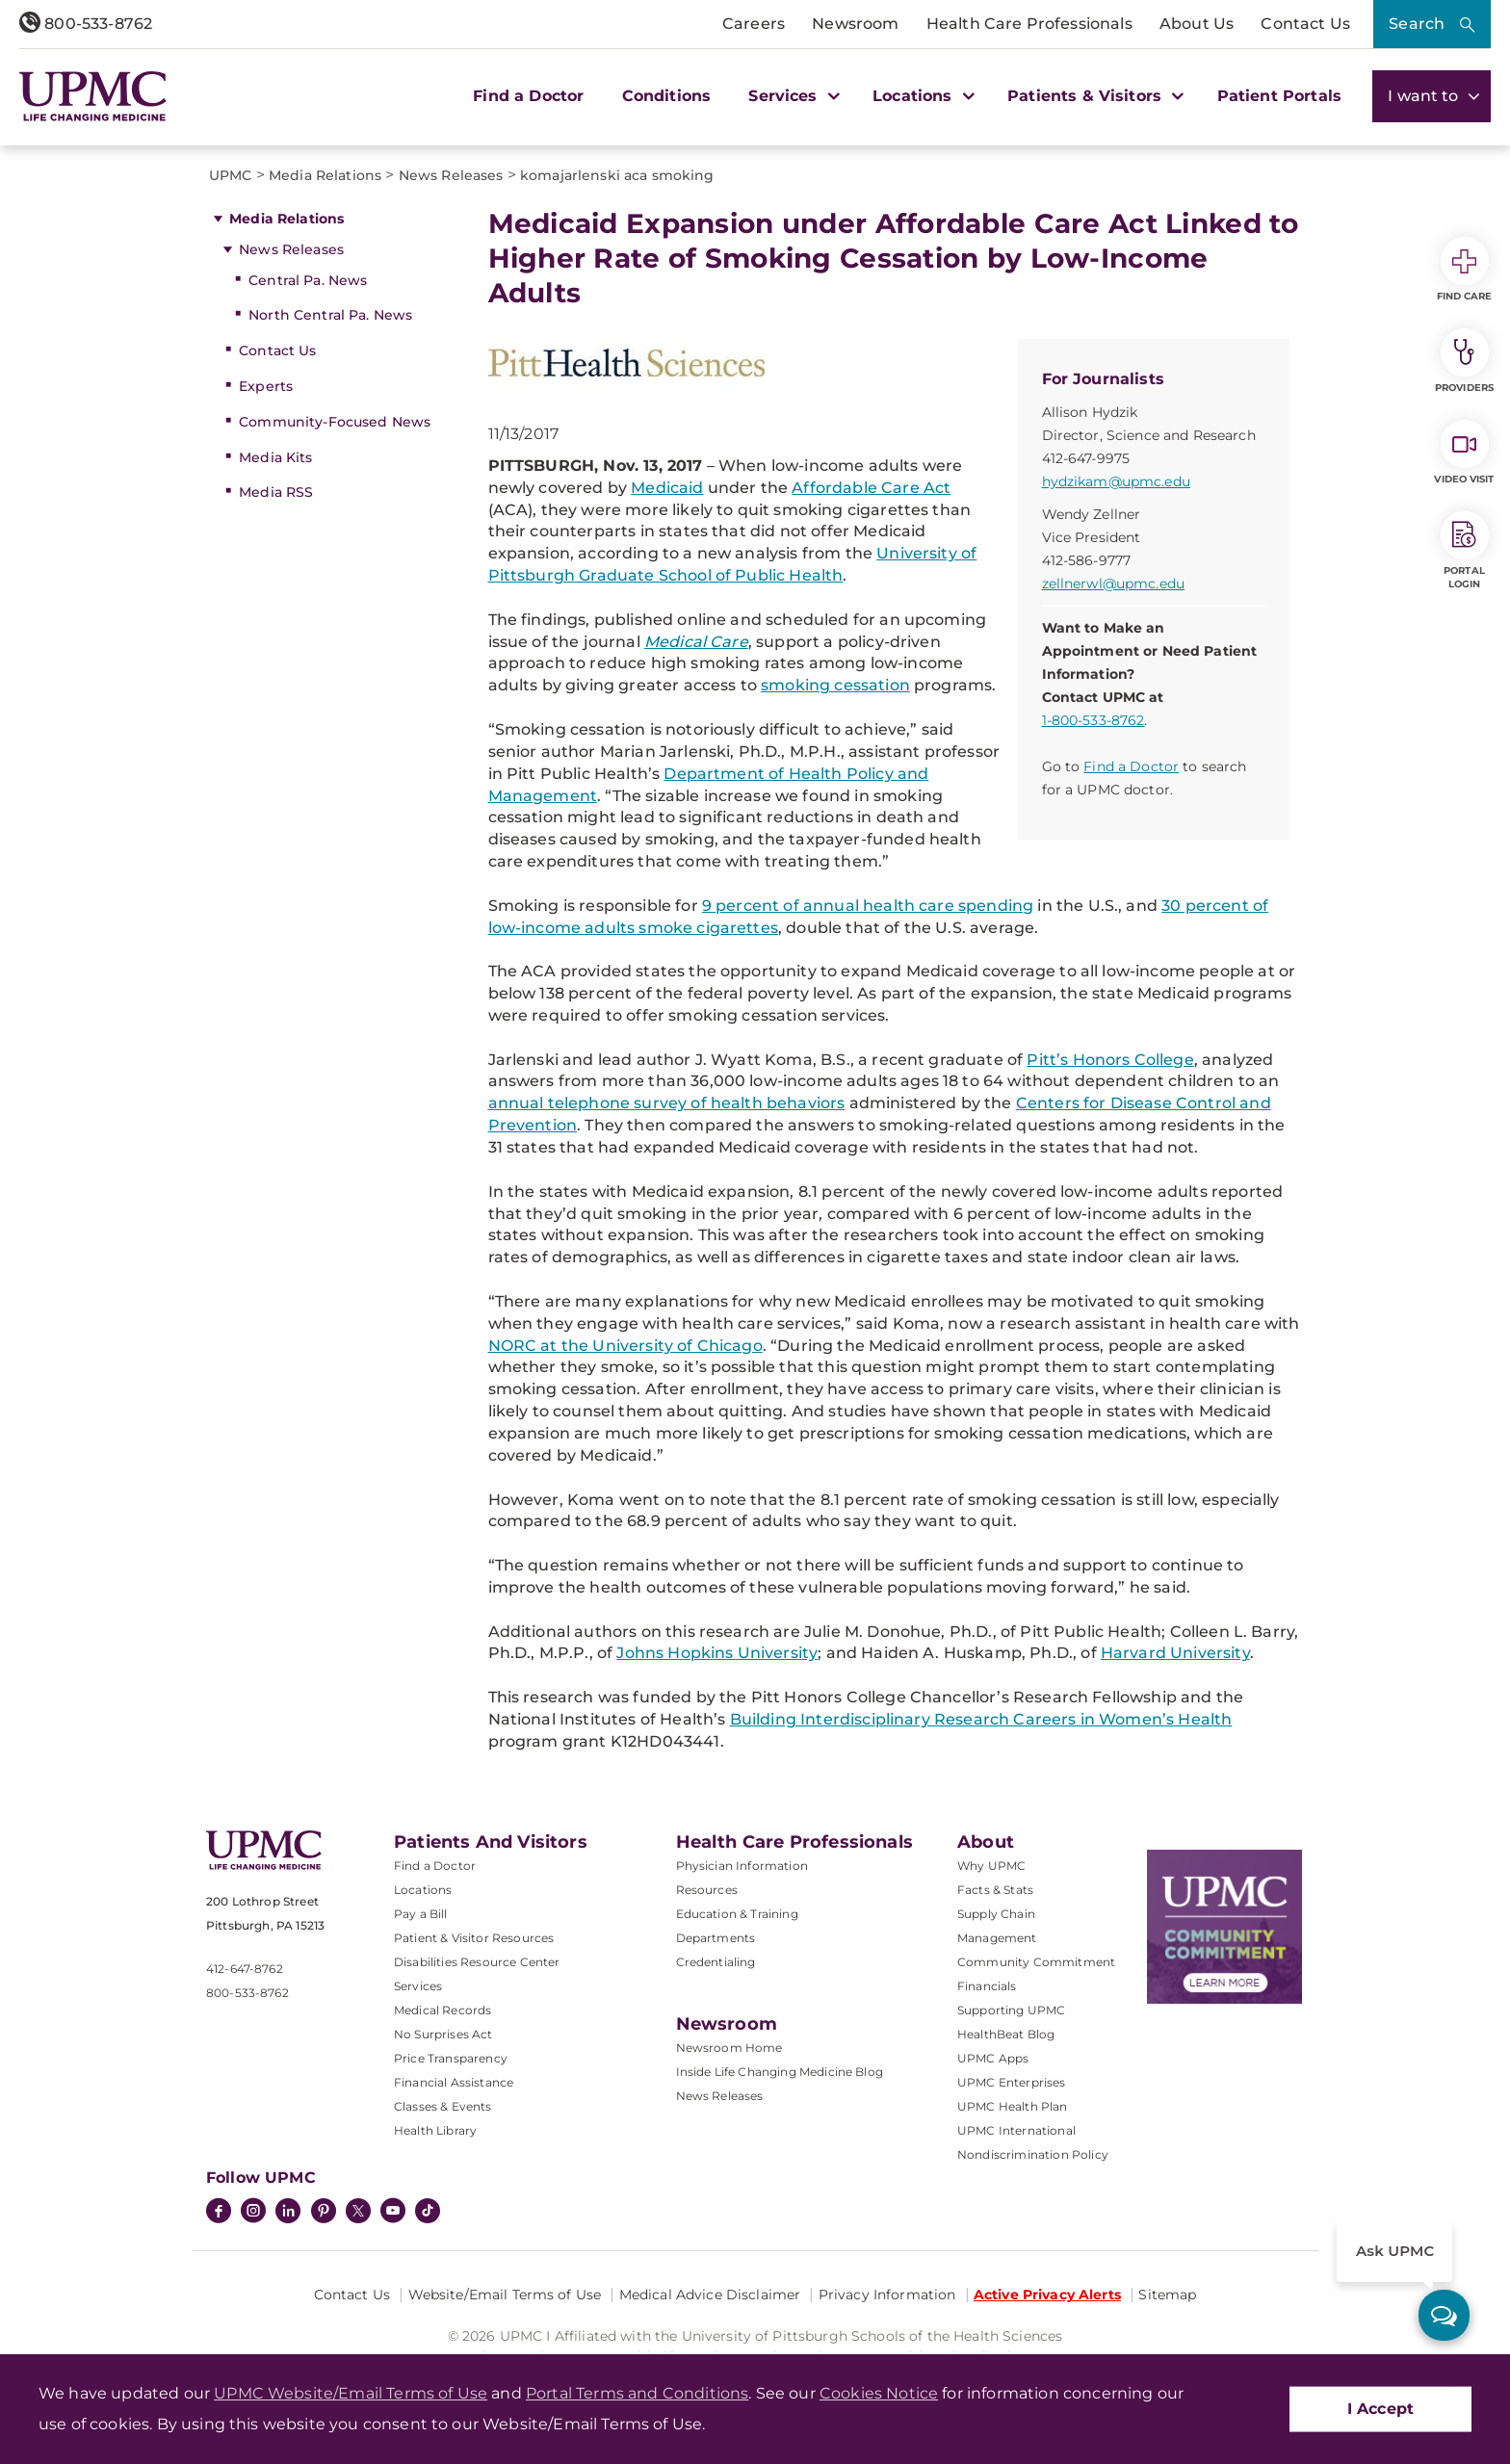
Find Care (1465, 269)
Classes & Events (443, 2106)
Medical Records (442, 2010)
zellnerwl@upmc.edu (1113, 583)
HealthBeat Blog (1005, 2034)
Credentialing (716, 1962)
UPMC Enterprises (1011, 2082)
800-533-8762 (85, 23)
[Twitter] (358, 2210)
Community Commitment (1036, 1962)
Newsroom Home (729, 2047)
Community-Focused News (334, 421)
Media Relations (286, 218)
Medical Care (696, 642)
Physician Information (742, 1865)
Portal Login (1465, 550)
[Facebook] (218, 2212)
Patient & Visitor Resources (474, 1938)
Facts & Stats (995, 1889)
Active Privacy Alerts (1047, 2294)
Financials (987, 1986)
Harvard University (1175, 1653)
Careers (753, 23)
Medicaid (667, 488)
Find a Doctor (528, 96)
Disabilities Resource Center (477, 1962)
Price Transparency (451, 2058)
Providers (1464, 361)
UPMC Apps (992, 2058)
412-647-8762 (244, 1968)
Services (418, 1986)
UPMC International (1016, 2130)
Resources (707, 1889)
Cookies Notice (879, 2393)
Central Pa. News (307, 280)
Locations (423, 1889)
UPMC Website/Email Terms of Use (350, 2393)
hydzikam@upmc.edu (1116, 481)
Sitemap (1167, 2294)
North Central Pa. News (330, 315)
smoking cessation (835, 685)
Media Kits (275, 457)
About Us (1196, 23)
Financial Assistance (453, 2082)
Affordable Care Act (871, 488)
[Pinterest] (323, 2212)
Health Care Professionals (1029, 23)
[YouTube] (392, 2212)
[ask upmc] (1444, 2315)
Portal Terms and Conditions (637, 2393)
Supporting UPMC (1011, 2010)
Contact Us (1305, 23)
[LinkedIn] (287, 2212)
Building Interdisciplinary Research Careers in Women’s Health (981, 1719)
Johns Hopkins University (717, 1653)
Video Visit (1464, 452)
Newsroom (855, 23)
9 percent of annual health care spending (867, 905)
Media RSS (276, 492)
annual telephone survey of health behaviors (667, 1103)
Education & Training (737, 1913)
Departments (716, 1938)
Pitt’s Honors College (1110, 1059)
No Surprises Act (443, 2034)
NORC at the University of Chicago (625, 1345)
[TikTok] (427, 2210)
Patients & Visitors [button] (1093, 96)
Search (1417, 23)
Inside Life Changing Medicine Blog (779, 2071)
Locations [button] (921, 96)
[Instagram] (253, 2212)
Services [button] (791, 96)
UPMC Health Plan (1012, 2106)
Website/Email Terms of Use (505, 2294)
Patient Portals (1279, 96)
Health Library (435, 2130)
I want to (1431, 96)
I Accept (1380, 2408)
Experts (266, 386)
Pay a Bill (421, 1913)
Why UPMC (991, 1865)
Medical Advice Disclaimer (710, 2294)
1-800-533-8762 (1093, 720)
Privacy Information (887, 2294)
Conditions (667, 96)
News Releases (291, 249)
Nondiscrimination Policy (1032, 2154)
